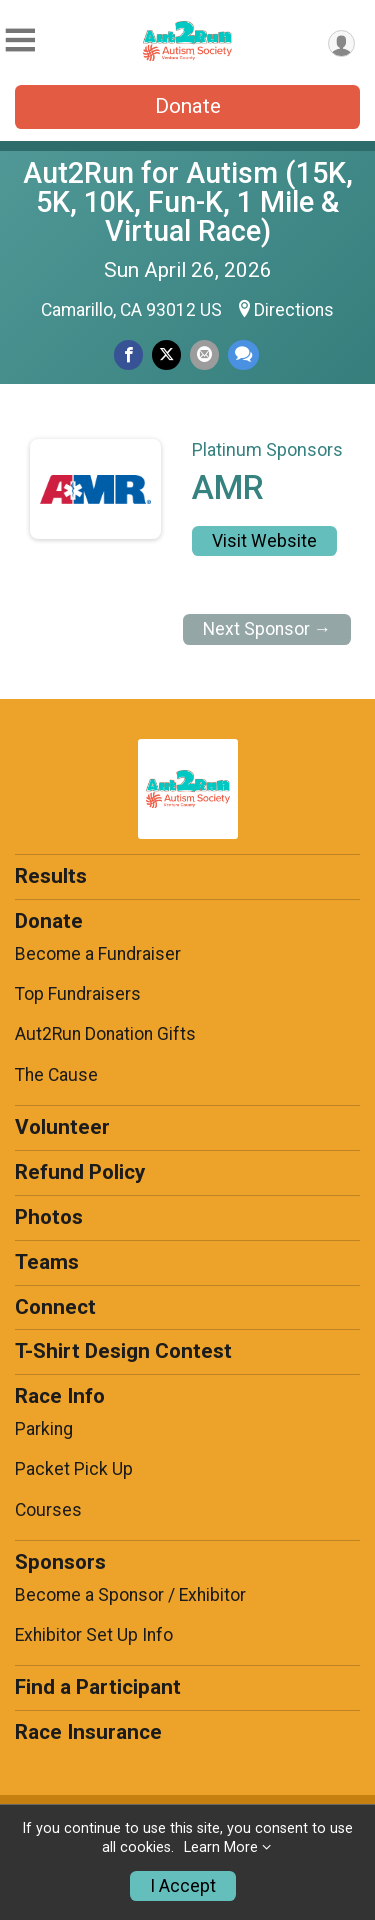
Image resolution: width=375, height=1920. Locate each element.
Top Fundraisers (78, 994)
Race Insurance (88, 1732)
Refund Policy (80, 1172)
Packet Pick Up (74, 1469)
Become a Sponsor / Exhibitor (130, 1595)
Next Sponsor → (267, 629)
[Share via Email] (204, 354)
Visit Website (264, 541)
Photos (49, 1217)
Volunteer (62, 1127)
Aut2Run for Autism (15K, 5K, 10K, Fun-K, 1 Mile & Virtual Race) (188, 202)
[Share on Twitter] (166, 354)
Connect (55, 1307)
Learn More (221, 1847)
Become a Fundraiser (98, 954)
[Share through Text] (243, 354)
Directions (294, 310)
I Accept (183, 1886)
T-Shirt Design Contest (123, 1351)
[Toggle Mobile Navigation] (20, 40)
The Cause (56, 1075)
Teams (47, 1262)
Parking (44, 1429)
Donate (188, 106)
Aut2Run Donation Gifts (105, 1034)
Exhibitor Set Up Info (94, 1635)
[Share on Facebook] (128, 354)
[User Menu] (341, 43)
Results (51, 876)
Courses (48, 1510)
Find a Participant (98, 1687)
